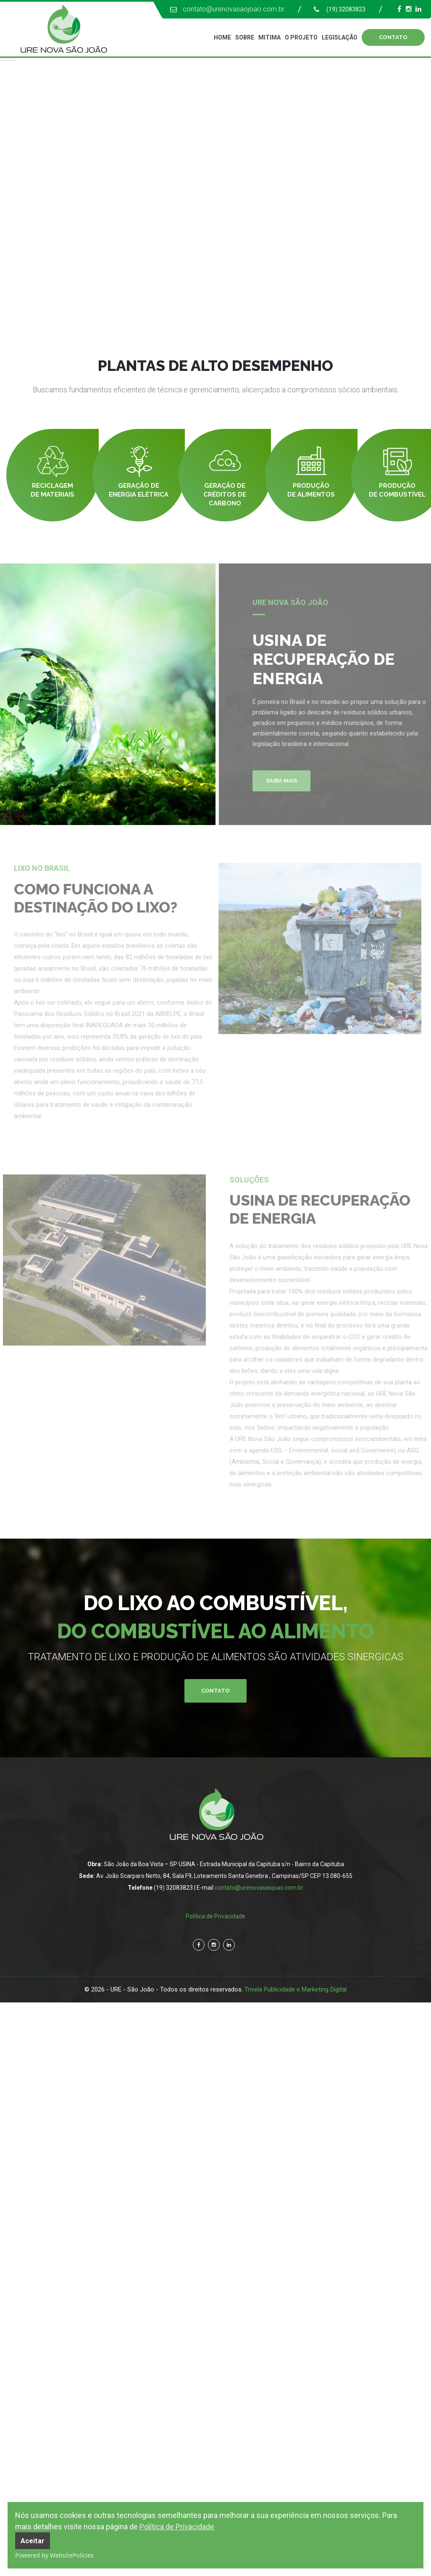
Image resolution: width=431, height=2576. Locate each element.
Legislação (339, 37)
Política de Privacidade (176, 2526)
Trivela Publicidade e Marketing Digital (295, 1989)
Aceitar (33, 2541)
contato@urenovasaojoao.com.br (233, 9)
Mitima (269, 37)
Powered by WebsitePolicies (54, 2555)
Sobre (244, 37)
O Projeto (301, 37)
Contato (215, 1690)
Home (222, 37)
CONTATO (393, 37)
